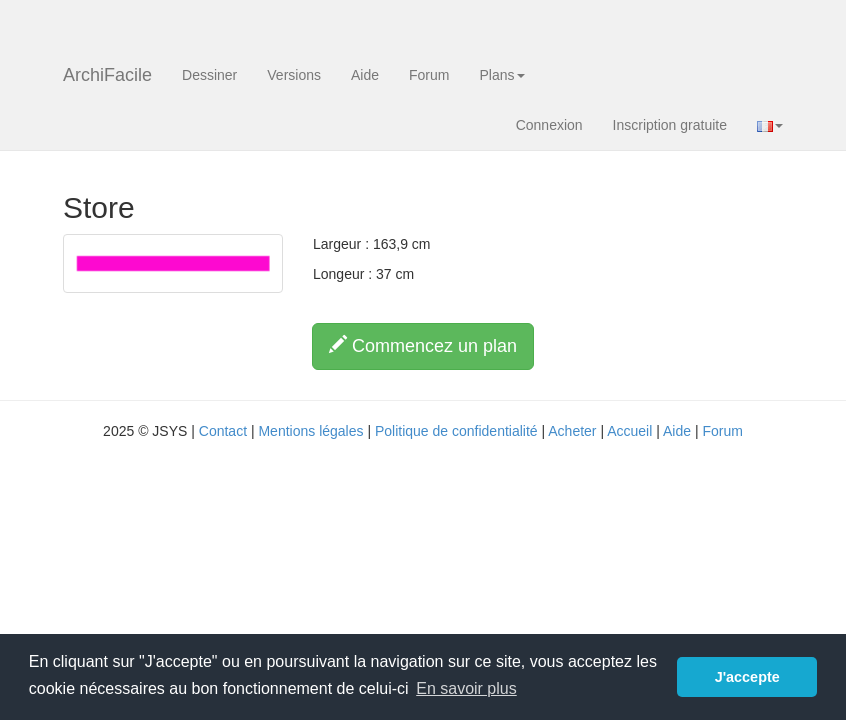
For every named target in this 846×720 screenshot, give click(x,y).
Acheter (572, 431)
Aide (365, 75)
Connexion (549, 125)
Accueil (629, 431)
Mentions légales (310, 431)
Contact (223, 431)
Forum (429, 75)
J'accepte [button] (747, 677)
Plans (501, 75)
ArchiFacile (107, 75)
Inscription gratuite (670, 125)
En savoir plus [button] (466, 688)
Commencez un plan (423, 345)
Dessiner (209, 75)
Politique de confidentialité (456, 431)
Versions (294, 75)
